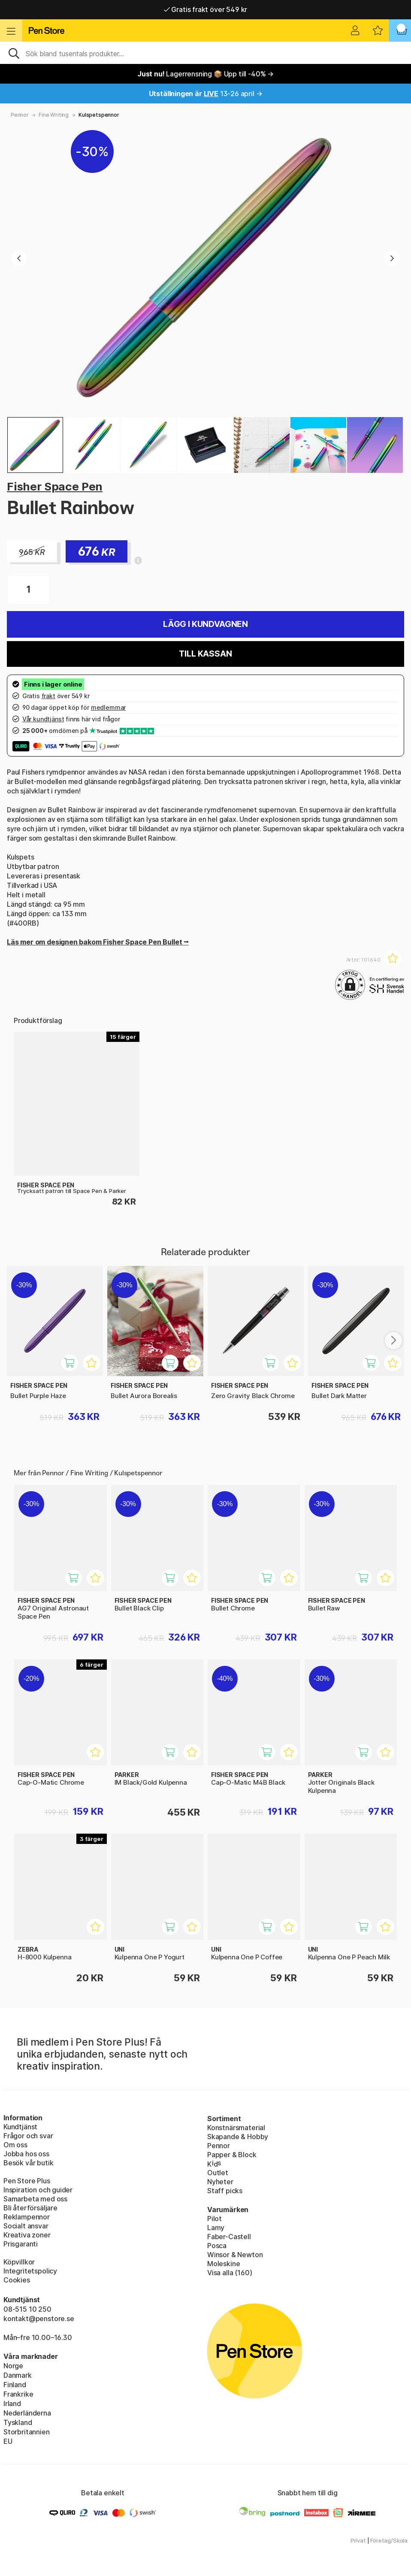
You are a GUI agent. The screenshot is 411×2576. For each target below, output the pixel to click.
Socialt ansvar (25, 2226)
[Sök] (205, 53)
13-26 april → (206, 93)
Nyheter (220, 2181)
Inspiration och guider (38, 2190)
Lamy (215, 2227)
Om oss (15, 2144)
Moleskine (223, 2263)
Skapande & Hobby (237, 2136)
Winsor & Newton (235, 2254)
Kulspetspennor (99, 115)
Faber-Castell (229, 2236)
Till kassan (205, 654)
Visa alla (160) (229, 2272)
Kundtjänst (20, 2126)
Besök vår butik (28, 2162)
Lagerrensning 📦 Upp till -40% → (205, 74)
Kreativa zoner (27, 2235)
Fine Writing (54, 115)
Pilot (214, 2218)
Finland (14, 2384)
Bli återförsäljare (30, 2208)
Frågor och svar (28, 2135)
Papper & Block (232, 2154)
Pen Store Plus (26, 2180)
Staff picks (224, 2190)
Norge (13, 2365)
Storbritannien (26, 2432)
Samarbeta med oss (35, 2199)
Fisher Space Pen (55, 486)
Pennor (20, 115)
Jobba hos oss (26, 2153)
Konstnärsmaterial (236, 2127)
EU (7, 2441)
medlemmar (108, 707)
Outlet (217, 2172)
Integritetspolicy (30, 2271)
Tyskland (17, 2422)
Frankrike (18, 2394)
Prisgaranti (20, 2244)
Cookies (16, 2280)
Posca (217, 2245)
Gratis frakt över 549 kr (205, 9)
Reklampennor (26, 2217)
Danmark (17, 2375)
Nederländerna (27, 2413)
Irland (12, 2403)
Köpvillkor (19, 2262)
